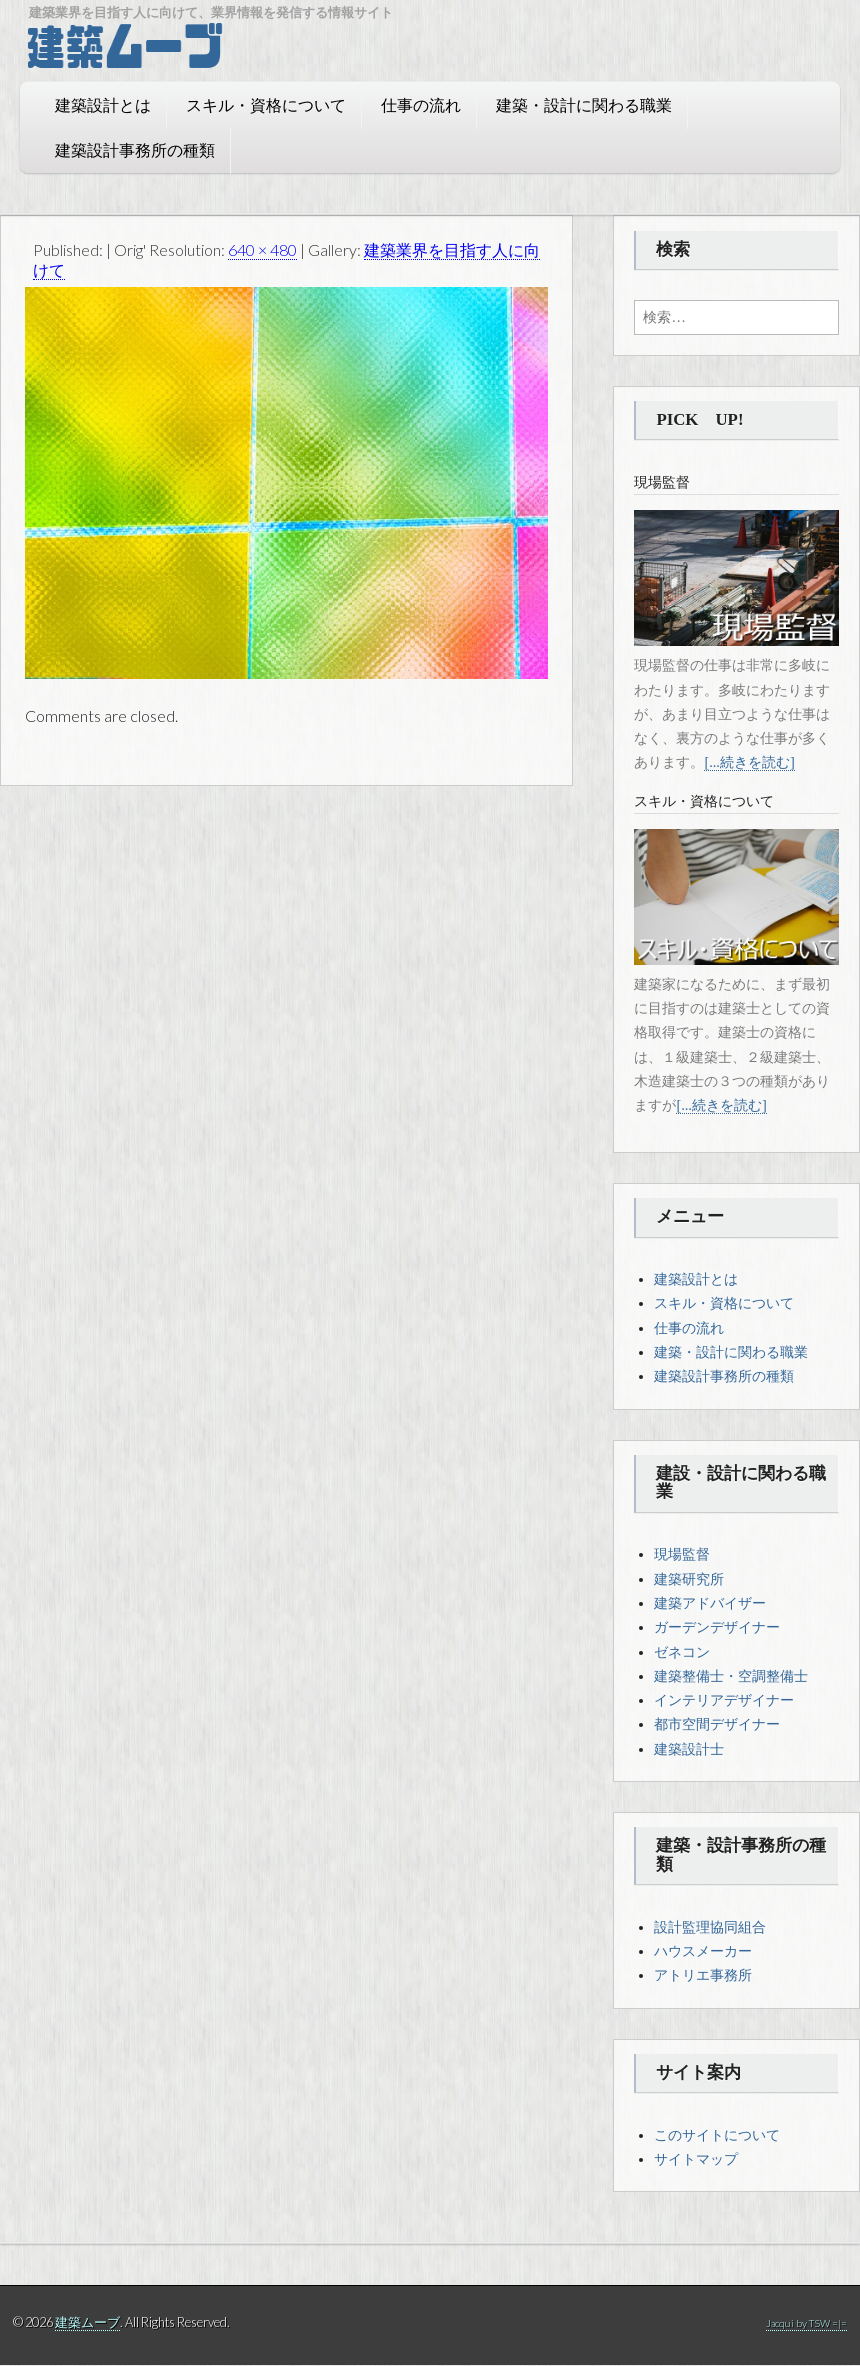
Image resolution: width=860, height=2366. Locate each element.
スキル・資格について (246, 108)
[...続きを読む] (749, 763)
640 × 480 (262, 250)
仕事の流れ (401, 108)
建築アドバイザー (710, 1604)
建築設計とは (83, 108)
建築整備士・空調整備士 (731, 1677)
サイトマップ (696, 2160)
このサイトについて (717, 2136)
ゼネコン (682, 1653)
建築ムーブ (87, 2323)
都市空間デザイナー (717, 1725)
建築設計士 (689, 1750)
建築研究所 (689, 1580)
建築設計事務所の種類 (115, 153)
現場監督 (682, 1555)
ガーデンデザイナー (717, 1628)
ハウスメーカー (703, 1952)
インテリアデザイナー (724, 1701)
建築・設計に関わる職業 (564, 108)
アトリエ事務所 (703, 1976)
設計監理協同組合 (710, 1928)
